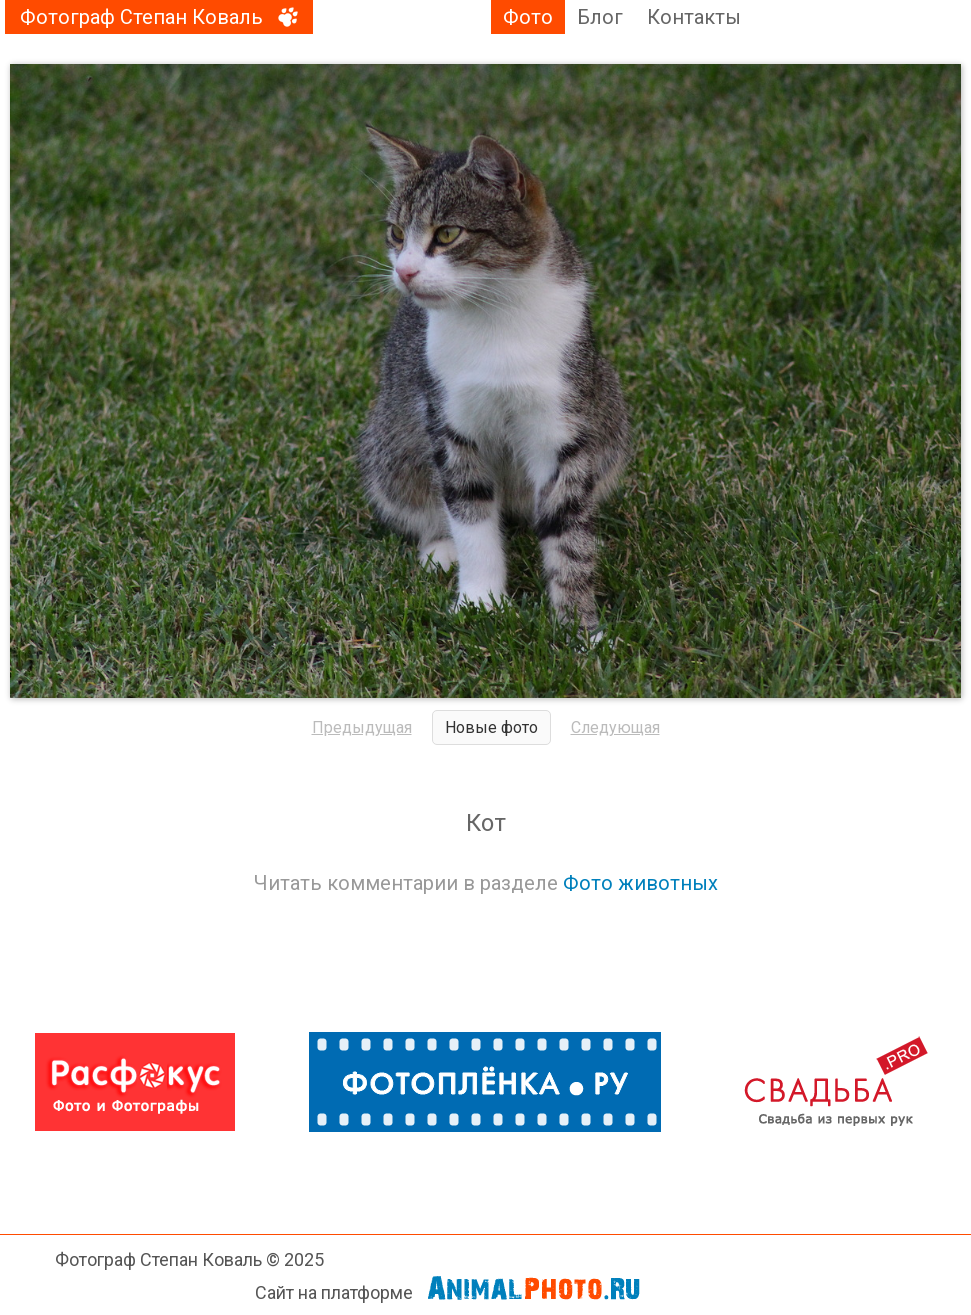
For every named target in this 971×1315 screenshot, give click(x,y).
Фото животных (640, 883)
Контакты (694, 17)
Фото (528, 17)
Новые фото (491, 727)
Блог (600, 17)
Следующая (615, 727)
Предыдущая (362, 727)
